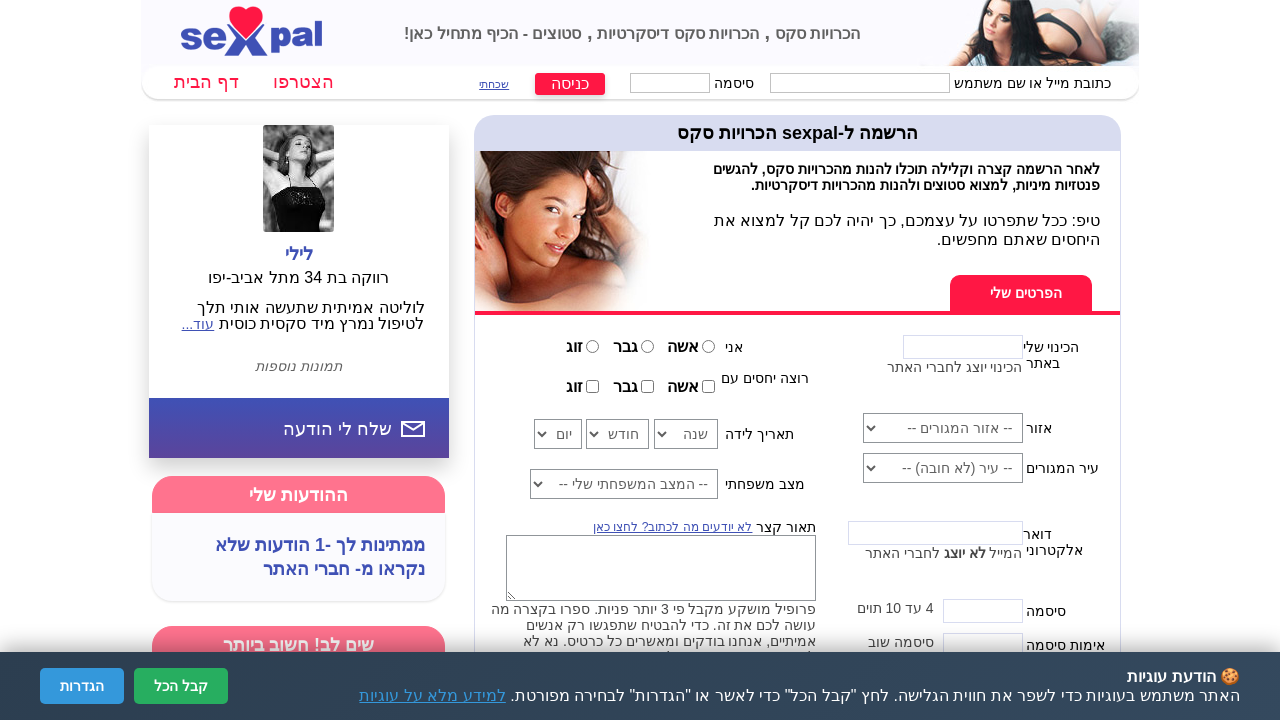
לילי (299, 254)
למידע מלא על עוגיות (432, 695)
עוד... (198, 324)
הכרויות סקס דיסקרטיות (676, 33)
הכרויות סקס (815, 33)
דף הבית (206, 82)
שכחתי (494, 84)
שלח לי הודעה (337, 429)
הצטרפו (303, 82)
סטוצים (554, 33)
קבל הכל (181, 686)
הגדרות (82, 686)
